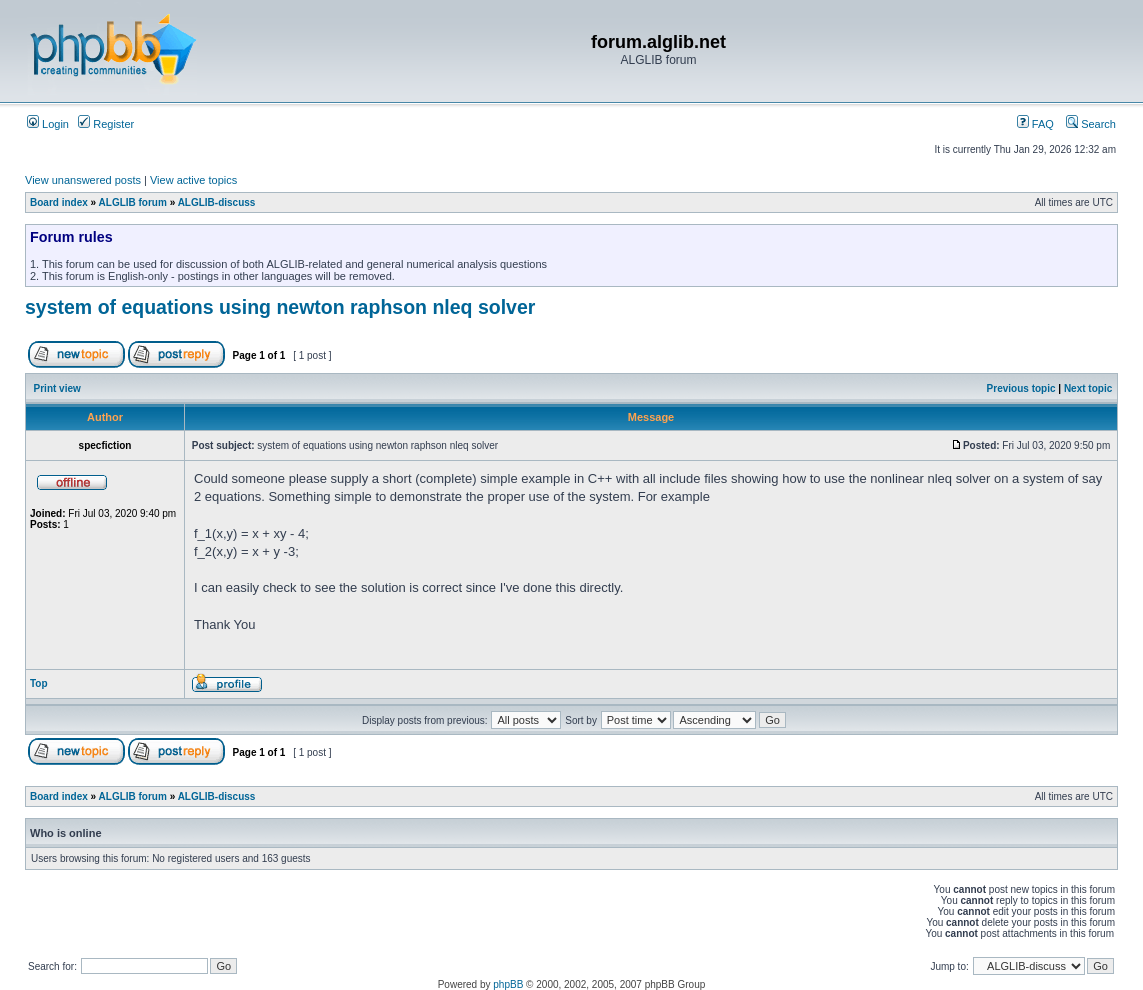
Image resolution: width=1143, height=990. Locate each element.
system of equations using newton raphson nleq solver (280, 307)
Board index (59, 202)
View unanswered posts (83, 180)
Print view (57, 388)
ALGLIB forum (133, 202)
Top (39, 683)
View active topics (193, 180)
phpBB (508, 984)
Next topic (1088, 388)
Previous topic (1021, 388)
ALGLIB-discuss (217, 202)
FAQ (1035, 124)
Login (48, 124)
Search (1091, 124)
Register (106, 124)
